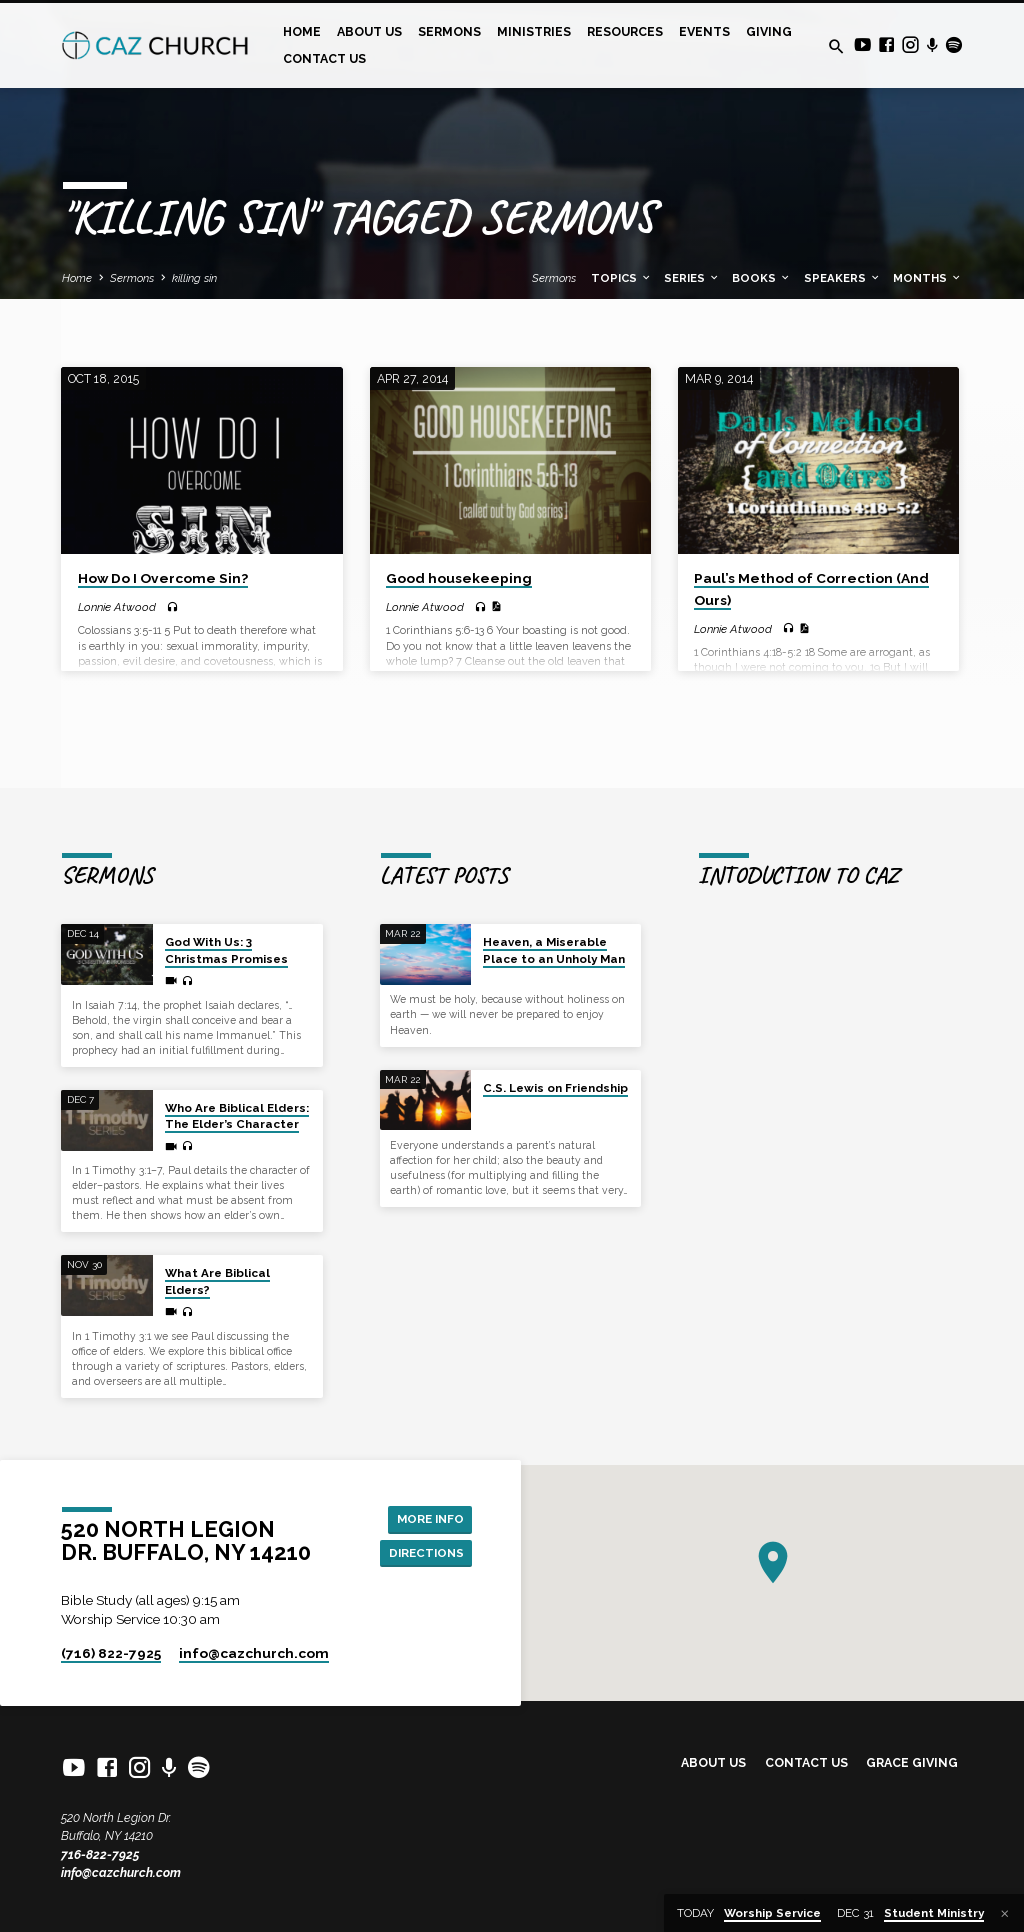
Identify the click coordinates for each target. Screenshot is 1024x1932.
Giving (769, 31)
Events (704, 31)
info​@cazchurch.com (254, 1653)
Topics (621, 278)
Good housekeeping (459, 578)
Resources (625, 31)
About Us (369, 31)
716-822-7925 (100, 1854)
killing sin (194, 278)
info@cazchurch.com (121, 1872)
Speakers (842, 278)
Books (761, 278)
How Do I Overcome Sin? (163, 578)
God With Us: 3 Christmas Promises (226, 928)
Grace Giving (912, 1762)
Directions (423, 1541)
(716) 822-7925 (111, 1653)
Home (302, 31)
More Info (427, 1506)
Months (927, 278)
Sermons (449, 31)
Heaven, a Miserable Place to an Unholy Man (554, 928)
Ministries (534, 31)
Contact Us (324, 58)
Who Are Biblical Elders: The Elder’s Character (237, 1093)
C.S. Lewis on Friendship (555, 1065)
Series (692, 278)
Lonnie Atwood (117, 607)
